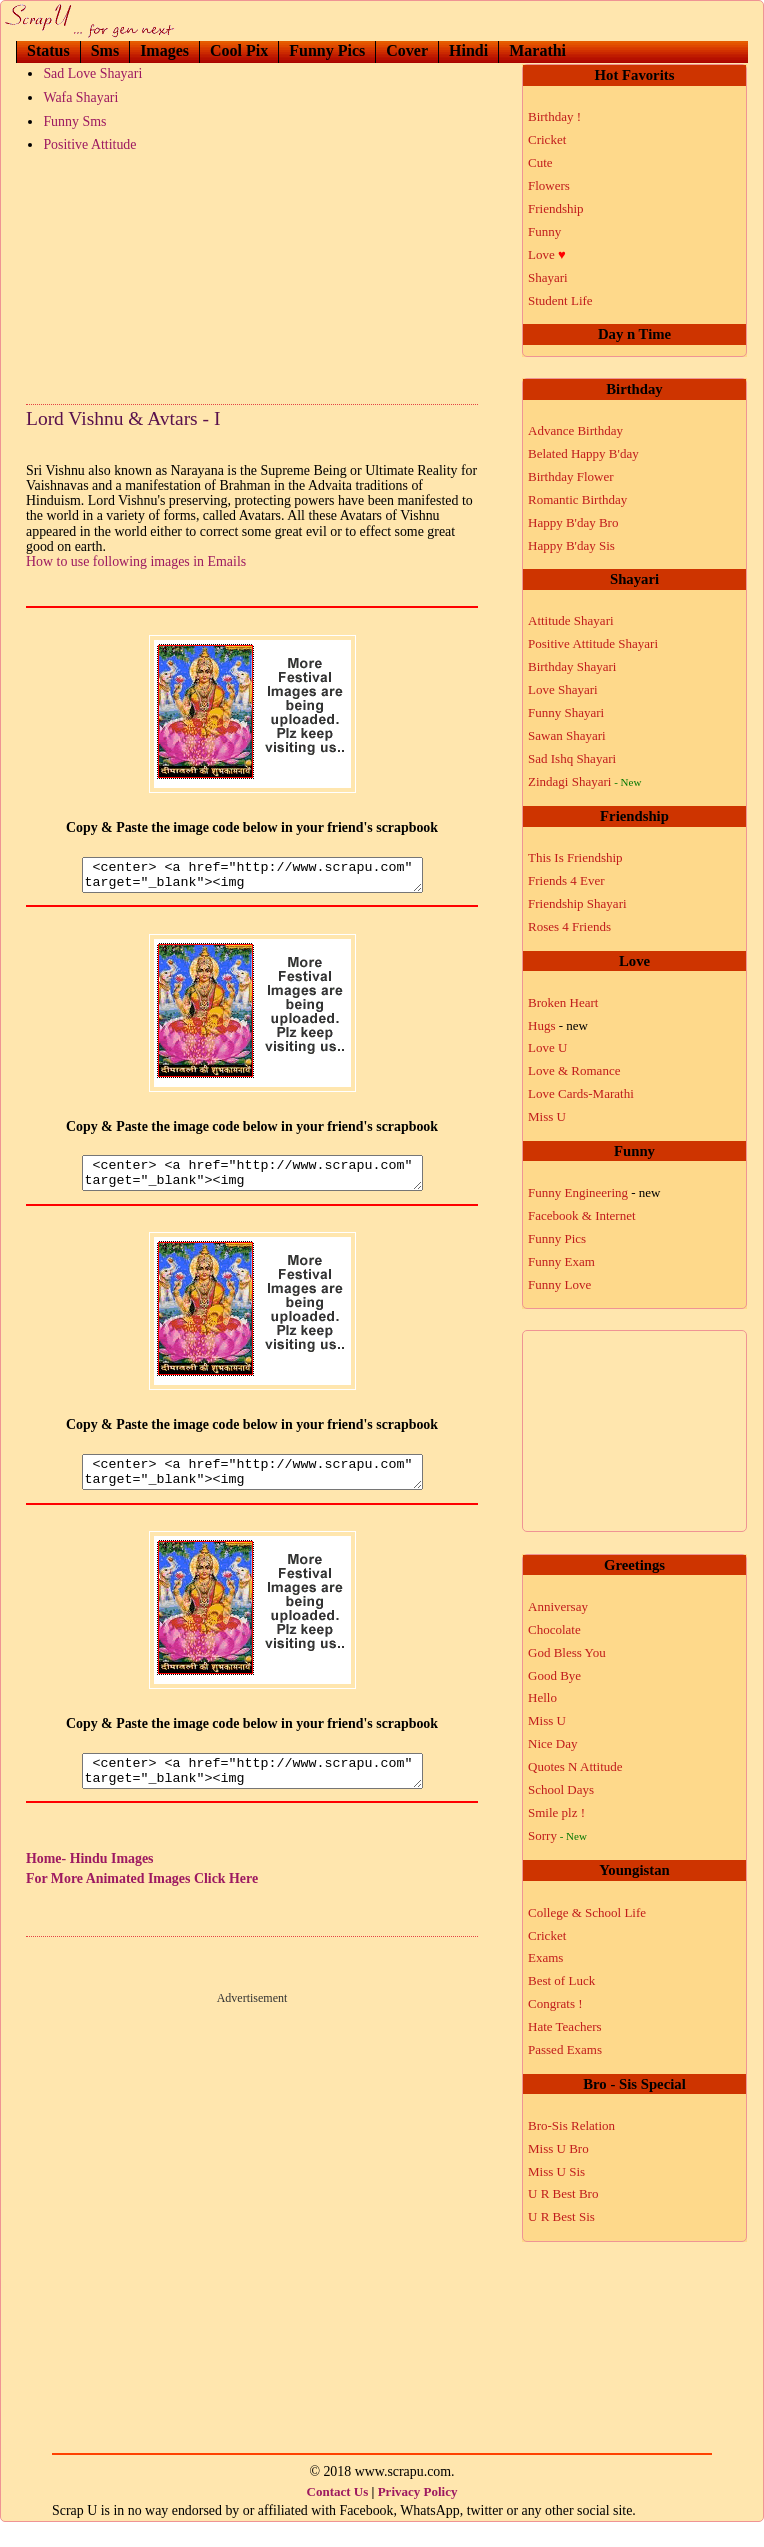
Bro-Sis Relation (571, 2125)
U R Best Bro (563, 2193)
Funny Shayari (566, 712)
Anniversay (558, 1606)
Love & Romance (574, 1070)
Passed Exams (565, 2049)
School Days (561, 1789)
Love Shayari (563, 689)
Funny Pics (327, 50)
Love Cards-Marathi (581, 1093)
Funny (544, 231)
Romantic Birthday (577, 499)
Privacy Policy (418, 2515)
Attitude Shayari (571, 620)
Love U (547, 1047)
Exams (545, 1957)
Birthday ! (554, 116)
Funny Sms (74, 121)
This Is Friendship (575, 857)
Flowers (549, 185)
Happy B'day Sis (571, 545)
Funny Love (559, 1284)
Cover (407, 50)
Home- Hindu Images (89, 1882)
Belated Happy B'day (583, 453)
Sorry (557, 1835)
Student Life (560, 300)
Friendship (556, 208)
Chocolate (554, 1629)
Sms (105, 50)
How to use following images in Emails (136, 561)
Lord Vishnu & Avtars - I (123, 418)
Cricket (547, 139)
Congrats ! (555, 2003)
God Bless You (567, 1652)
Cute (540, 162)
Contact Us (338, 2515)
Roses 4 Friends (569, 926)
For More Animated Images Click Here (142, 1902)
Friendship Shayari (577, 903)
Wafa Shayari (80, 97)
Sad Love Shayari (92, 73)
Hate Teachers (565, 2026)
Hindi (468, 50)
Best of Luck (561, 1980)
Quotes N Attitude (575, 1766)
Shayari (548, 277)
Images (164, 50)
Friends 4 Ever (566, 880)
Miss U (547, 1116)
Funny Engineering (594, 1192)
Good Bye (554, 1675)
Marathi (537, 50)
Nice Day (552, 1743)
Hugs (558, 1025)
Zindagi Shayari (584, 781)
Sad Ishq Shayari (572, 758)
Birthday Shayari (572, 666)
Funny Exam (561, 1261)
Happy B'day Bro (573, 522)
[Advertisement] (252, 274)
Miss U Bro (558, 2148)
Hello (542, 1697)
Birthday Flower (571, 476)
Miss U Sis (556, 2171)
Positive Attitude (89, 144)
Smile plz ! (556, 1812)
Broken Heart (563, 1002)
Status (48, 50)
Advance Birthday (575, 430)
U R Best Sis (561, 2216)
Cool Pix (239, 50)
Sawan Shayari (567, 735)
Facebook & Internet (582, 1215)
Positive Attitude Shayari (593, 643)
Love (547, 254)
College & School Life (587, 1912)
